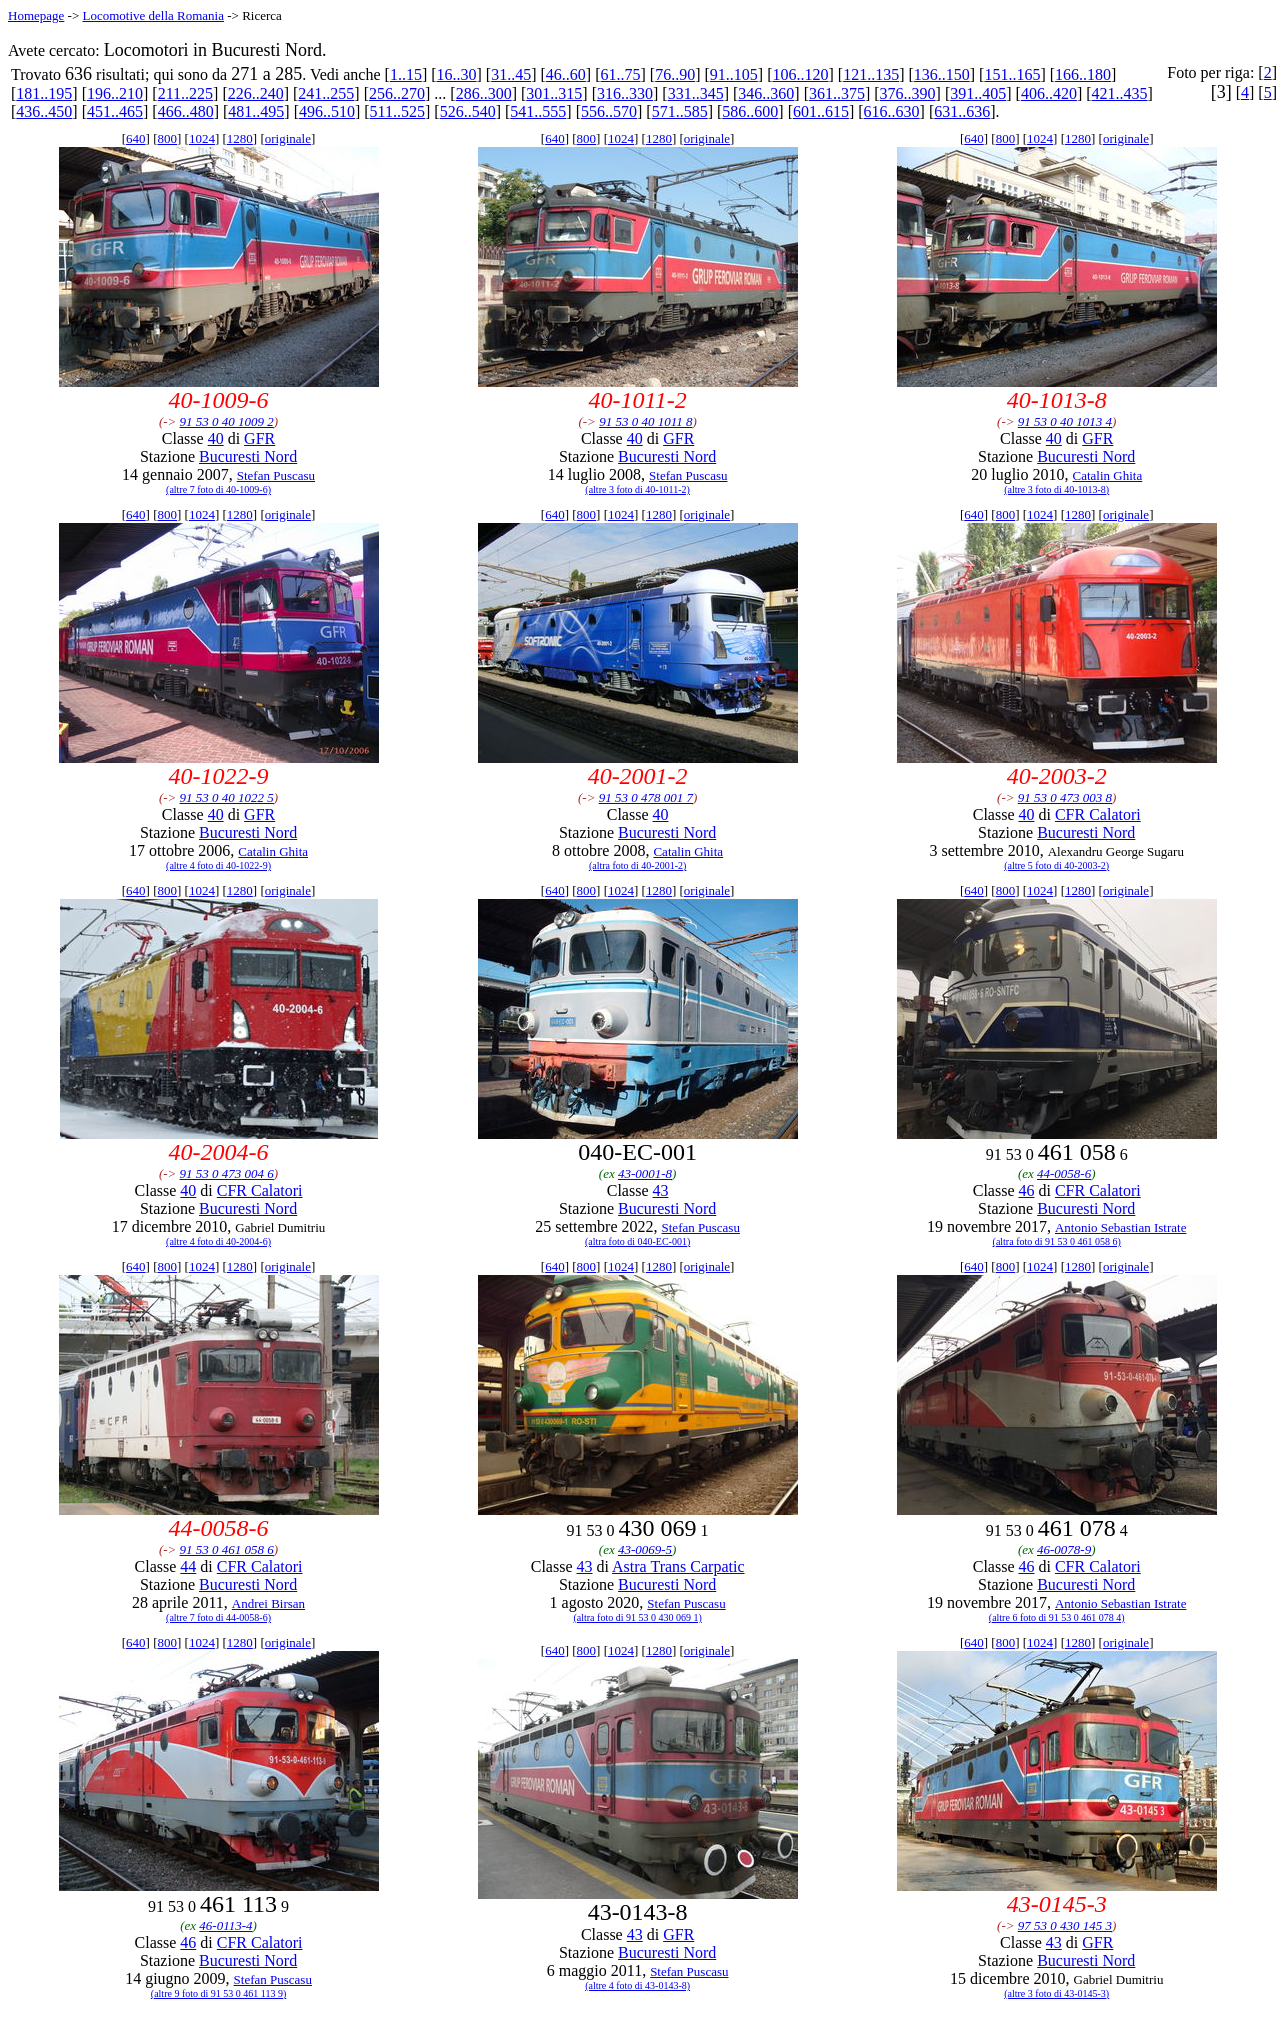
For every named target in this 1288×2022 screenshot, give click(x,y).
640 (136, 138)
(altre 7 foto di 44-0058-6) (218, 1617)
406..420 (1049, 93)
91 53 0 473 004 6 (227, 1173)
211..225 (185, 93)
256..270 (397, 93)
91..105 (734, 74)
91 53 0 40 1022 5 (227, 797)
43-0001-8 (645, 1173)
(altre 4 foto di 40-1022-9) (218, 865)
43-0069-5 (645, 1549)
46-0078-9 (1064, 1549)
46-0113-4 (225, 1925)
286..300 (484, 93)
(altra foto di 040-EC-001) (637, 1241)
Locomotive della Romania (153, 15)
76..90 (675, 74)
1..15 (406, 74)
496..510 (327, 111)
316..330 (625, 93)
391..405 (978, 93)
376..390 (908, 93)
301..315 (554, 93)
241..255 (326, 93)
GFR (259, 438)
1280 (240, 138)
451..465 (115, 111)
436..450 (44, 111)
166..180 (1083, 74)
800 (168, 138)
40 (216, 438)
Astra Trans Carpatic (678, 1566)
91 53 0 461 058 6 (227, 1549)
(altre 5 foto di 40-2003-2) (1056, 865)
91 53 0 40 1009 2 (227, 421)
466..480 (186, 111)
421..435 (1120, 93)
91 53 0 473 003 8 (1065, 797)
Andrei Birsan (268, 1603)
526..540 (468, 111)
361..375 (837, 93)
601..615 (821, 111)
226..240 (256, 93)
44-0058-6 (1064, 1173)
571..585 (680, 111)
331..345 (696, 93)
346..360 (766, 93)
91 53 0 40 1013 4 (1065, 421)
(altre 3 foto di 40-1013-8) (1056, 489)
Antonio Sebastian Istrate (1120, 1227)
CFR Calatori (1098, 814)
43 (661, 1190)
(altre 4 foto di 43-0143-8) (637, 1985)
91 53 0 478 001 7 (646, 797)
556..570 (609, 111)
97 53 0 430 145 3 (1065, 1925)
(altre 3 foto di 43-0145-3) (1056, 1993)
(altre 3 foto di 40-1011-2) (637, 489)
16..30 (457, 74)
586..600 (750, 111)
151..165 (1012, 74)
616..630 (892, 111)
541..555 (538, 111)
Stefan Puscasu (276, 475)
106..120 (800, 74)
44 (188, 1566)
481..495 (256, 111)
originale (288, 138)
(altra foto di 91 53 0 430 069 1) (637, 1617)
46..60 (566, 74)
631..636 (962, 111)
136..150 (942, 74)
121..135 (871, 74)
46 (1026, 1190)
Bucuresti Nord (248, 456)
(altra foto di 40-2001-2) (637, 865)
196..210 (115, 93)
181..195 (44, 93)
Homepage (36, 15)
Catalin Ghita (1108, 475)
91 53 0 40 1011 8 (645, 421)
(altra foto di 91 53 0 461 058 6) (1057, 1241)
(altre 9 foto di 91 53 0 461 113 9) (218, 1993)
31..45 (511, 74)
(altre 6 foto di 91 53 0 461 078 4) (1057, 1617)
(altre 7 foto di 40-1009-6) (218, 489)
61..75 (621, 74)
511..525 (397, 111)
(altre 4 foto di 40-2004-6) (218, 1241)
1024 (202, 138)
